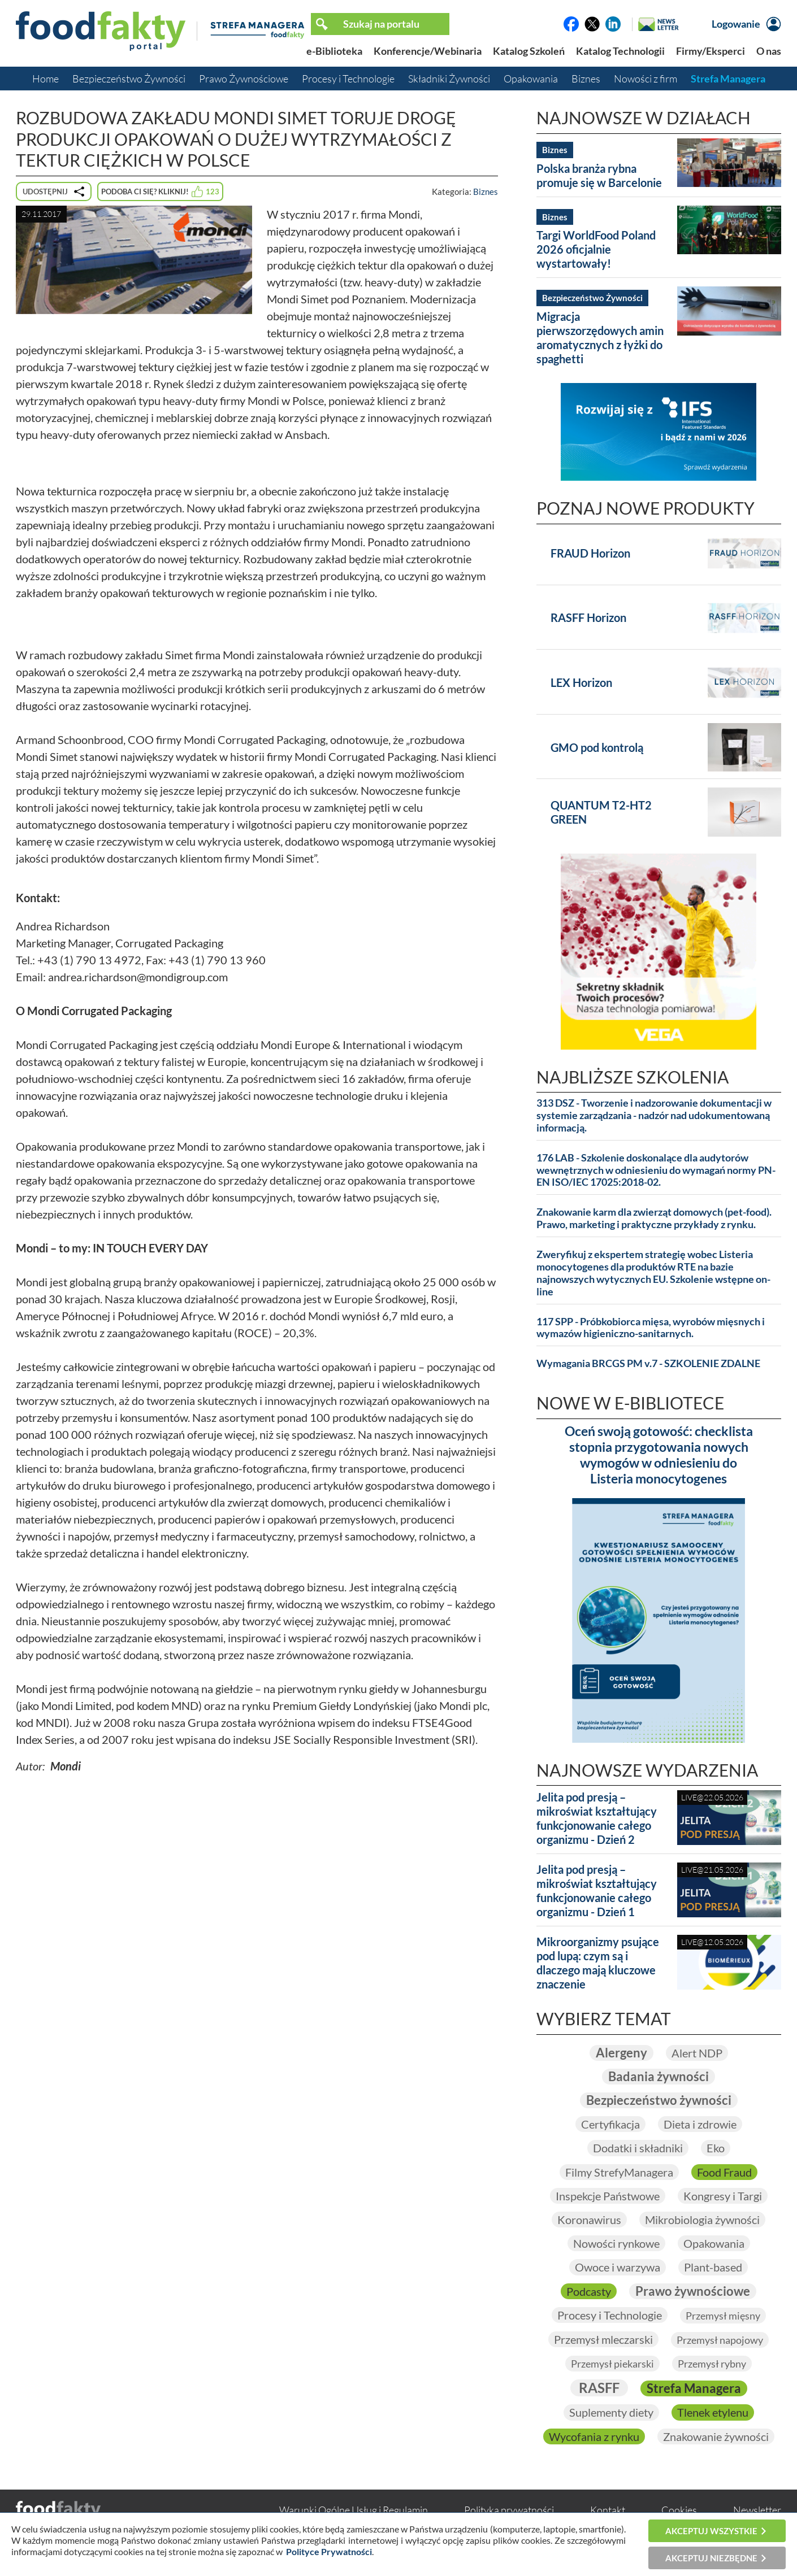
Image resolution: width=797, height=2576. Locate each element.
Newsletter (757, 2510)
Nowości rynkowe (616, 2243)
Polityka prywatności (509, 2510)
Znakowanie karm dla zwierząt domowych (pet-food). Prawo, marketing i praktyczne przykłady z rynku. (654, 1218)
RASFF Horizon (588, 617)
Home (45, 78)
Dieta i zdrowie (700, 2124)
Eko (716, 2148)
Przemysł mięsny (723, 2315)
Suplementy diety (611, 2412)
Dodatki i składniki (638, 2148)
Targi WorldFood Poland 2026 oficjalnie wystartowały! (596, 249)
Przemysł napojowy (720, 2340)
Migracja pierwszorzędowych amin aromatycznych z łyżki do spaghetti (600, 337)
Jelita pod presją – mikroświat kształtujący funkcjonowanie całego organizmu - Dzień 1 (596, 1890)
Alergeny (621, 2052)
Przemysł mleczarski (603, 2339)
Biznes (585, 78)
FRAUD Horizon (590, 553)
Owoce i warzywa (617, 2267)
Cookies (679, 2510)
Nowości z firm (645, 78)
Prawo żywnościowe (692, 2291)
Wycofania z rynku (594, 2436)
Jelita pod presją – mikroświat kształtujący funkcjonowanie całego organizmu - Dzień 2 (596, 1818)
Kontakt (607, 2510)
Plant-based (713, 2267)
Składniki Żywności (449, 78)
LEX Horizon (581, 682)
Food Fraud (724, 2172)
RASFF (599, 2387)
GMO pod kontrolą (597, 747)
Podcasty (588, 2291)
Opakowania (531, 78)
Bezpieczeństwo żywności (658, 2100)
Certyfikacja (610, 2124)
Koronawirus (589, 2219)
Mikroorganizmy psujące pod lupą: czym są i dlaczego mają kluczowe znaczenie (597, 1963)
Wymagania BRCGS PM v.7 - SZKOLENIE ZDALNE (648, 1363)
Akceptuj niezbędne (711, 2558)
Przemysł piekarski (612, 2363)
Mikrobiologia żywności (702, 2219)
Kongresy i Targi (722, 2196)
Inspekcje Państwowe (608, 2196)
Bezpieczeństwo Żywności (128, 78)
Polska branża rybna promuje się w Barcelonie (599, 175)
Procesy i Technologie (348, 78)
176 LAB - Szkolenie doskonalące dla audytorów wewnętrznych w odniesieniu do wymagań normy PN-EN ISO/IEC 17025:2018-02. (656, 1170)
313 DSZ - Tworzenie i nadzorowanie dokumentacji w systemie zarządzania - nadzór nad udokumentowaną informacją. (654, 1115)
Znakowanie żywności (716, 2436)
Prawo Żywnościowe (243, 78)
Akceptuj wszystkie (711, 2531)
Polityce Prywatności (329, 2551)
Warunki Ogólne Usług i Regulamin (353, 2510)
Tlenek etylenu (712, 2412)
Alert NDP (697, 2053)
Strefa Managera (728, 78)
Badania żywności (658, 2076)
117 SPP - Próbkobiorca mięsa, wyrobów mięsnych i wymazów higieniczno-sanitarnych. (650, 1328)
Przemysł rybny (712, 2363)
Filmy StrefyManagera (619, 2172)
